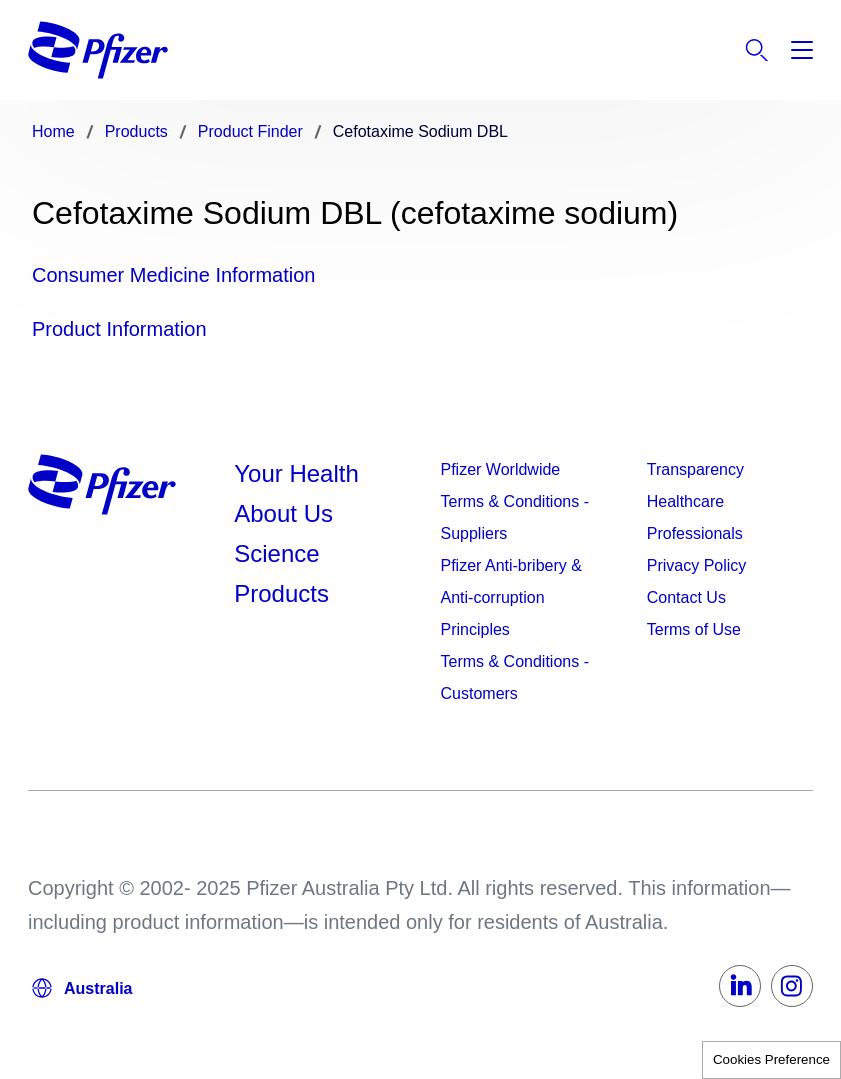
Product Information (119, 329)
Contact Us (686, 597)
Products (281, 593)
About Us (283, 513)
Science (276, 553)
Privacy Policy (697, 565)
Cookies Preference (771, 1059)
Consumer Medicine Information (173, 275)
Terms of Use (694, 629)
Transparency (695, 469)
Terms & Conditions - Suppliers (515, 517)
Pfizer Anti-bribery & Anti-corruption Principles (511, 597)
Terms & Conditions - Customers (515, 677)
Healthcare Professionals (695, 517)
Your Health (296, 473)
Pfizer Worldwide (501, 469)
